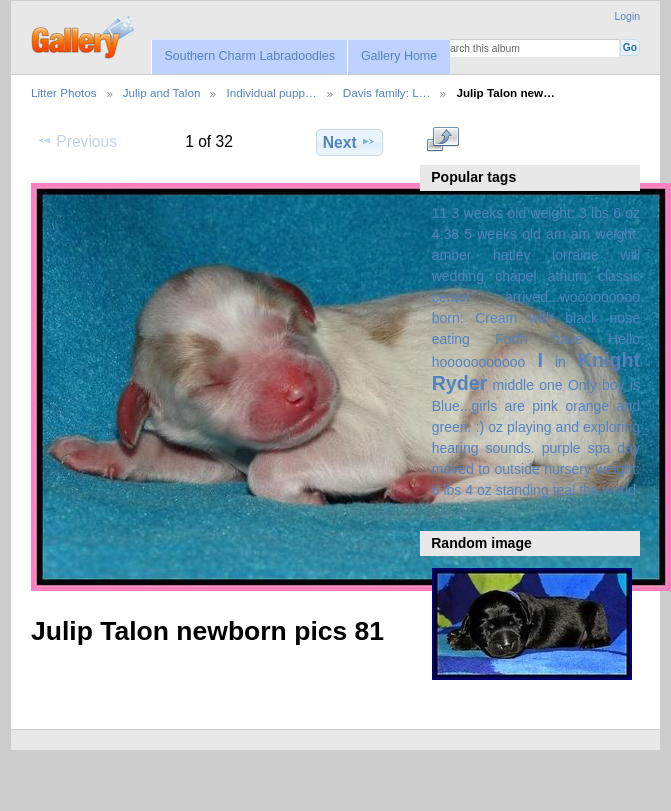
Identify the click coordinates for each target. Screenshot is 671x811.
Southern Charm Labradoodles (249, 56)
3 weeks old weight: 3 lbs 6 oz (546, 213)
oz (495, 427)
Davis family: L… (387, 92)
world (620, 490)
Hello (624, 339)
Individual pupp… (271, 92)
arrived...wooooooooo (572, 297)
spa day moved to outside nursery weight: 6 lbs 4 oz (536, 469)
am (556, 234)
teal (564, 490)
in (560, 362)
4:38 (445, 234)
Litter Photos (64, 92)
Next (349, 142)
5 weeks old (502, 234)
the (589, 490)
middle (513, 385)
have (568, 339)
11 (440, 213)
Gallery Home (399, 56)
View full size (442, 140)
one (550, 385)
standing (522, 490)
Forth (511, 339)
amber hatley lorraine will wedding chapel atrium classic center (536, 276)
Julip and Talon (162, 92)
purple (561, 448)
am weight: (605, 234)
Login (627, 16)
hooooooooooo (479, 362)
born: (448, 318)
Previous (77, 141)
